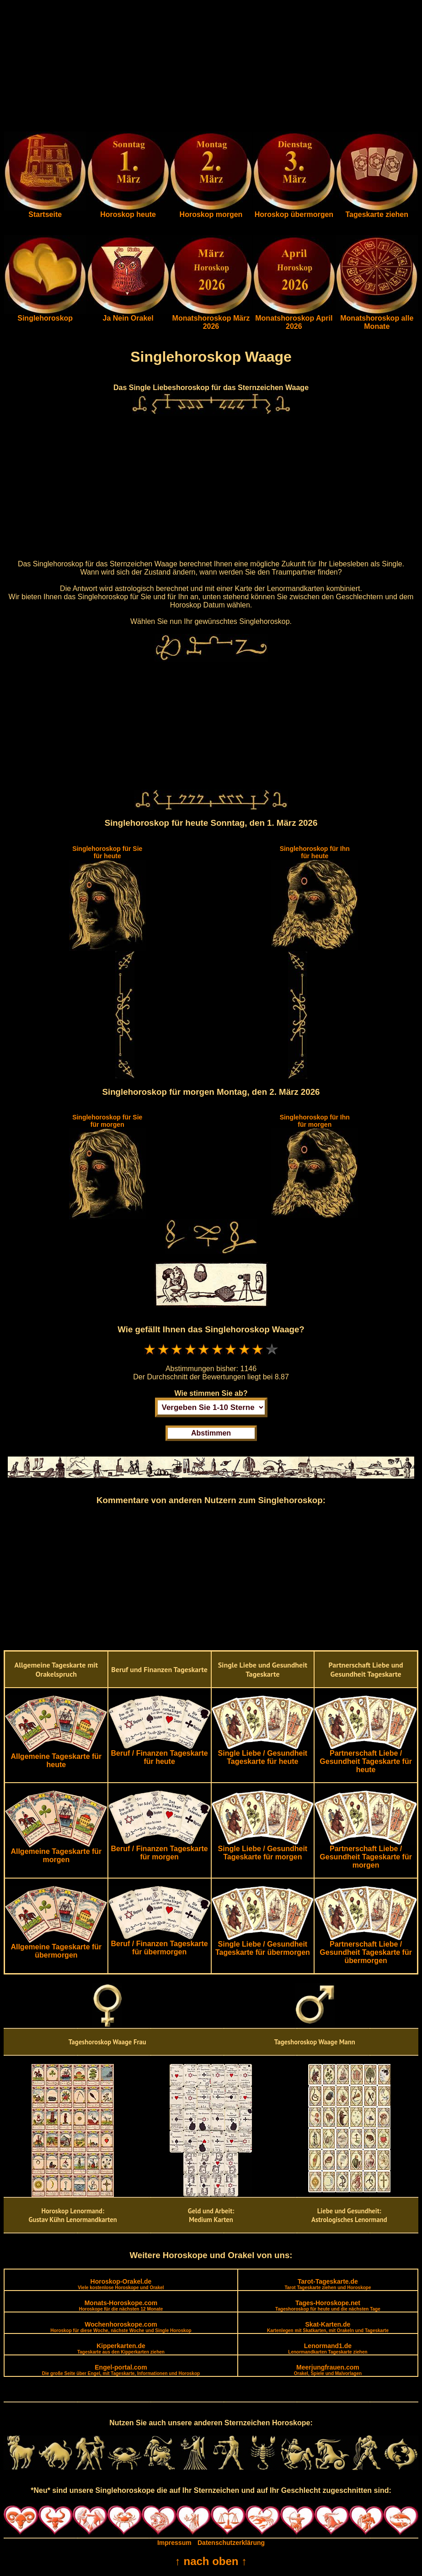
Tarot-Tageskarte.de (327, 2284)
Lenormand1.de (327, 2348)
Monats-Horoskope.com (121, 2305)
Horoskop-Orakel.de (121, 2284)
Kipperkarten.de (121, 2348)
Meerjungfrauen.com (328, 2370)
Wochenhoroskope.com (121, 2327)
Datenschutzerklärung (231, 2542)
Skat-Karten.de (328, 2327)
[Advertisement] (211, 68)
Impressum (174, 2542)
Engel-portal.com (121, 2370)
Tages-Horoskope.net (327, 2305)
